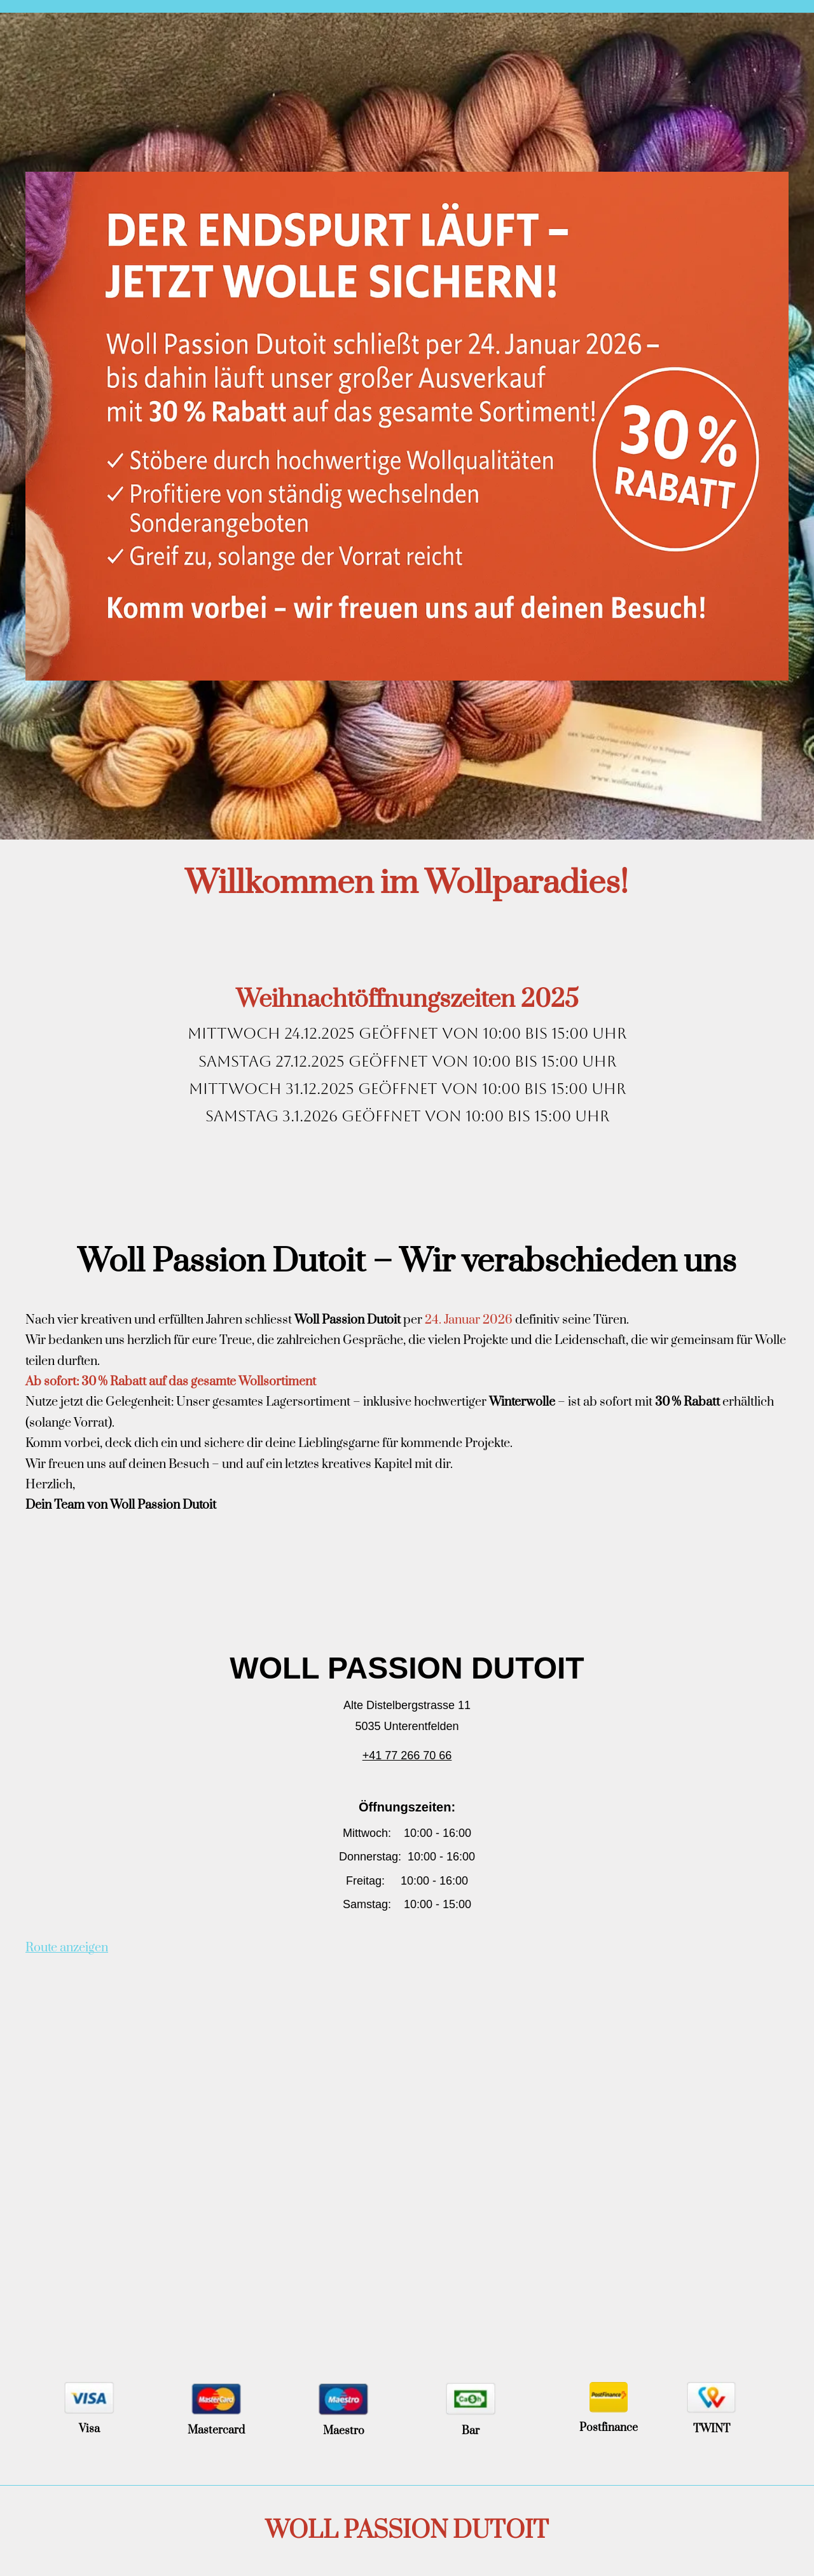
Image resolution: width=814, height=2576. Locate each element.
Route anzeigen (66, 1948)
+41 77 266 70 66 (407, 1755)
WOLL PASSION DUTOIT (407, 2531)
